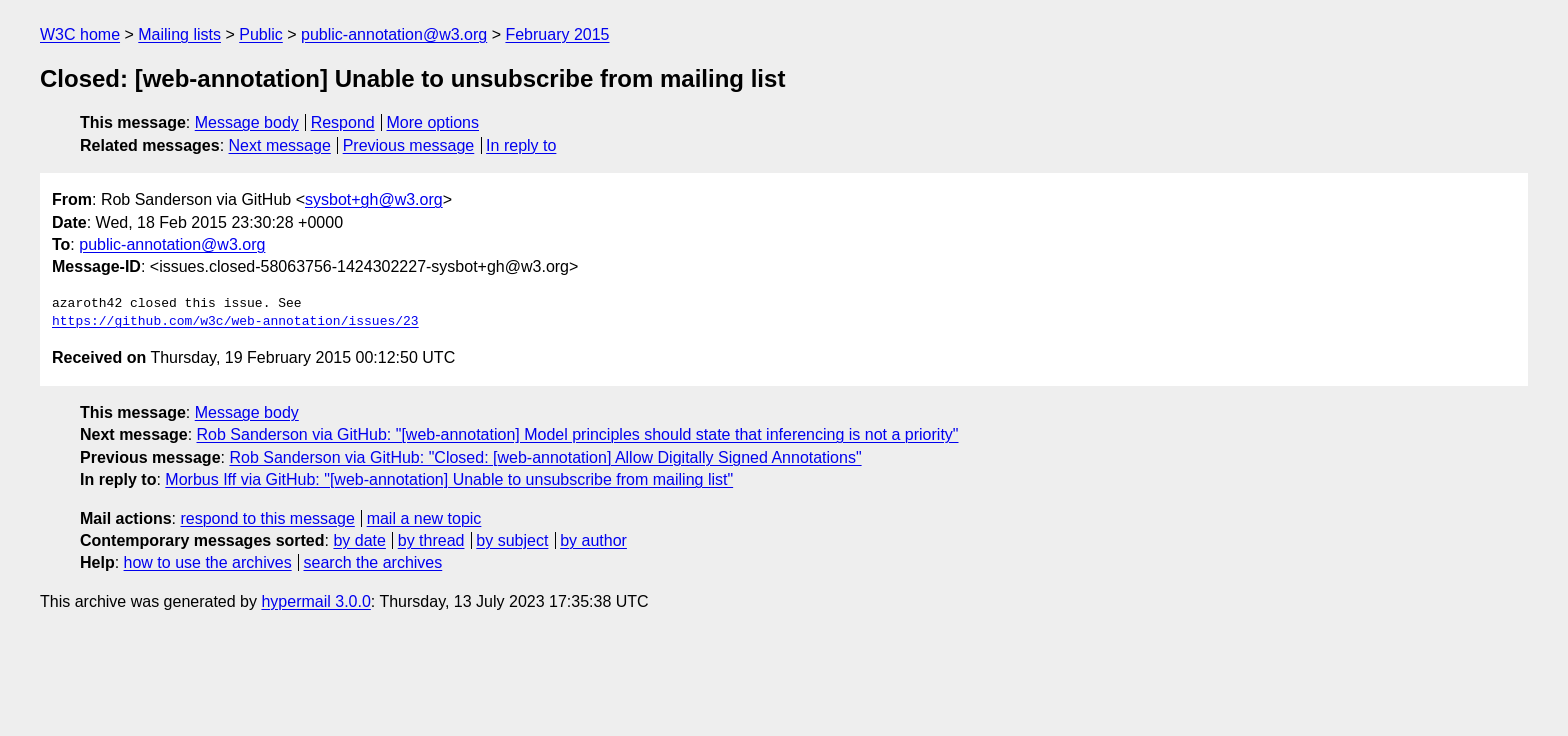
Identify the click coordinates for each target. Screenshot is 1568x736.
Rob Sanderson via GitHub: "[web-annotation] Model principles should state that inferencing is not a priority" (578, 434)
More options (433, 122)
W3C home (80, 34)
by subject (512, 540)
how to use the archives (208, 562)
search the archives (373, 562)
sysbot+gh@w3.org (374, 199)
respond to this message (267, 518)
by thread (431, 540)
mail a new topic (424, 518)
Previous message (409, 145)
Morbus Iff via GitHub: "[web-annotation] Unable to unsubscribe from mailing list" (449, 479)
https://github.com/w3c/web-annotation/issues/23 (235, 322)
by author (593, 540)
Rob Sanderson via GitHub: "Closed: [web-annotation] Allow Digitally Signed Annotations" (545, 457)
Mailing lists (179, 34)
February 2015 (557, 34)
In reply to (521, 145)
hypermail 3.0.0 (315, 601)
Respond (343, 122)
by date (359, 540)
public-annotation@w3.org (394, 34)
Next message (280, 145)
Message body (247, 122)
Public (261, 34)
